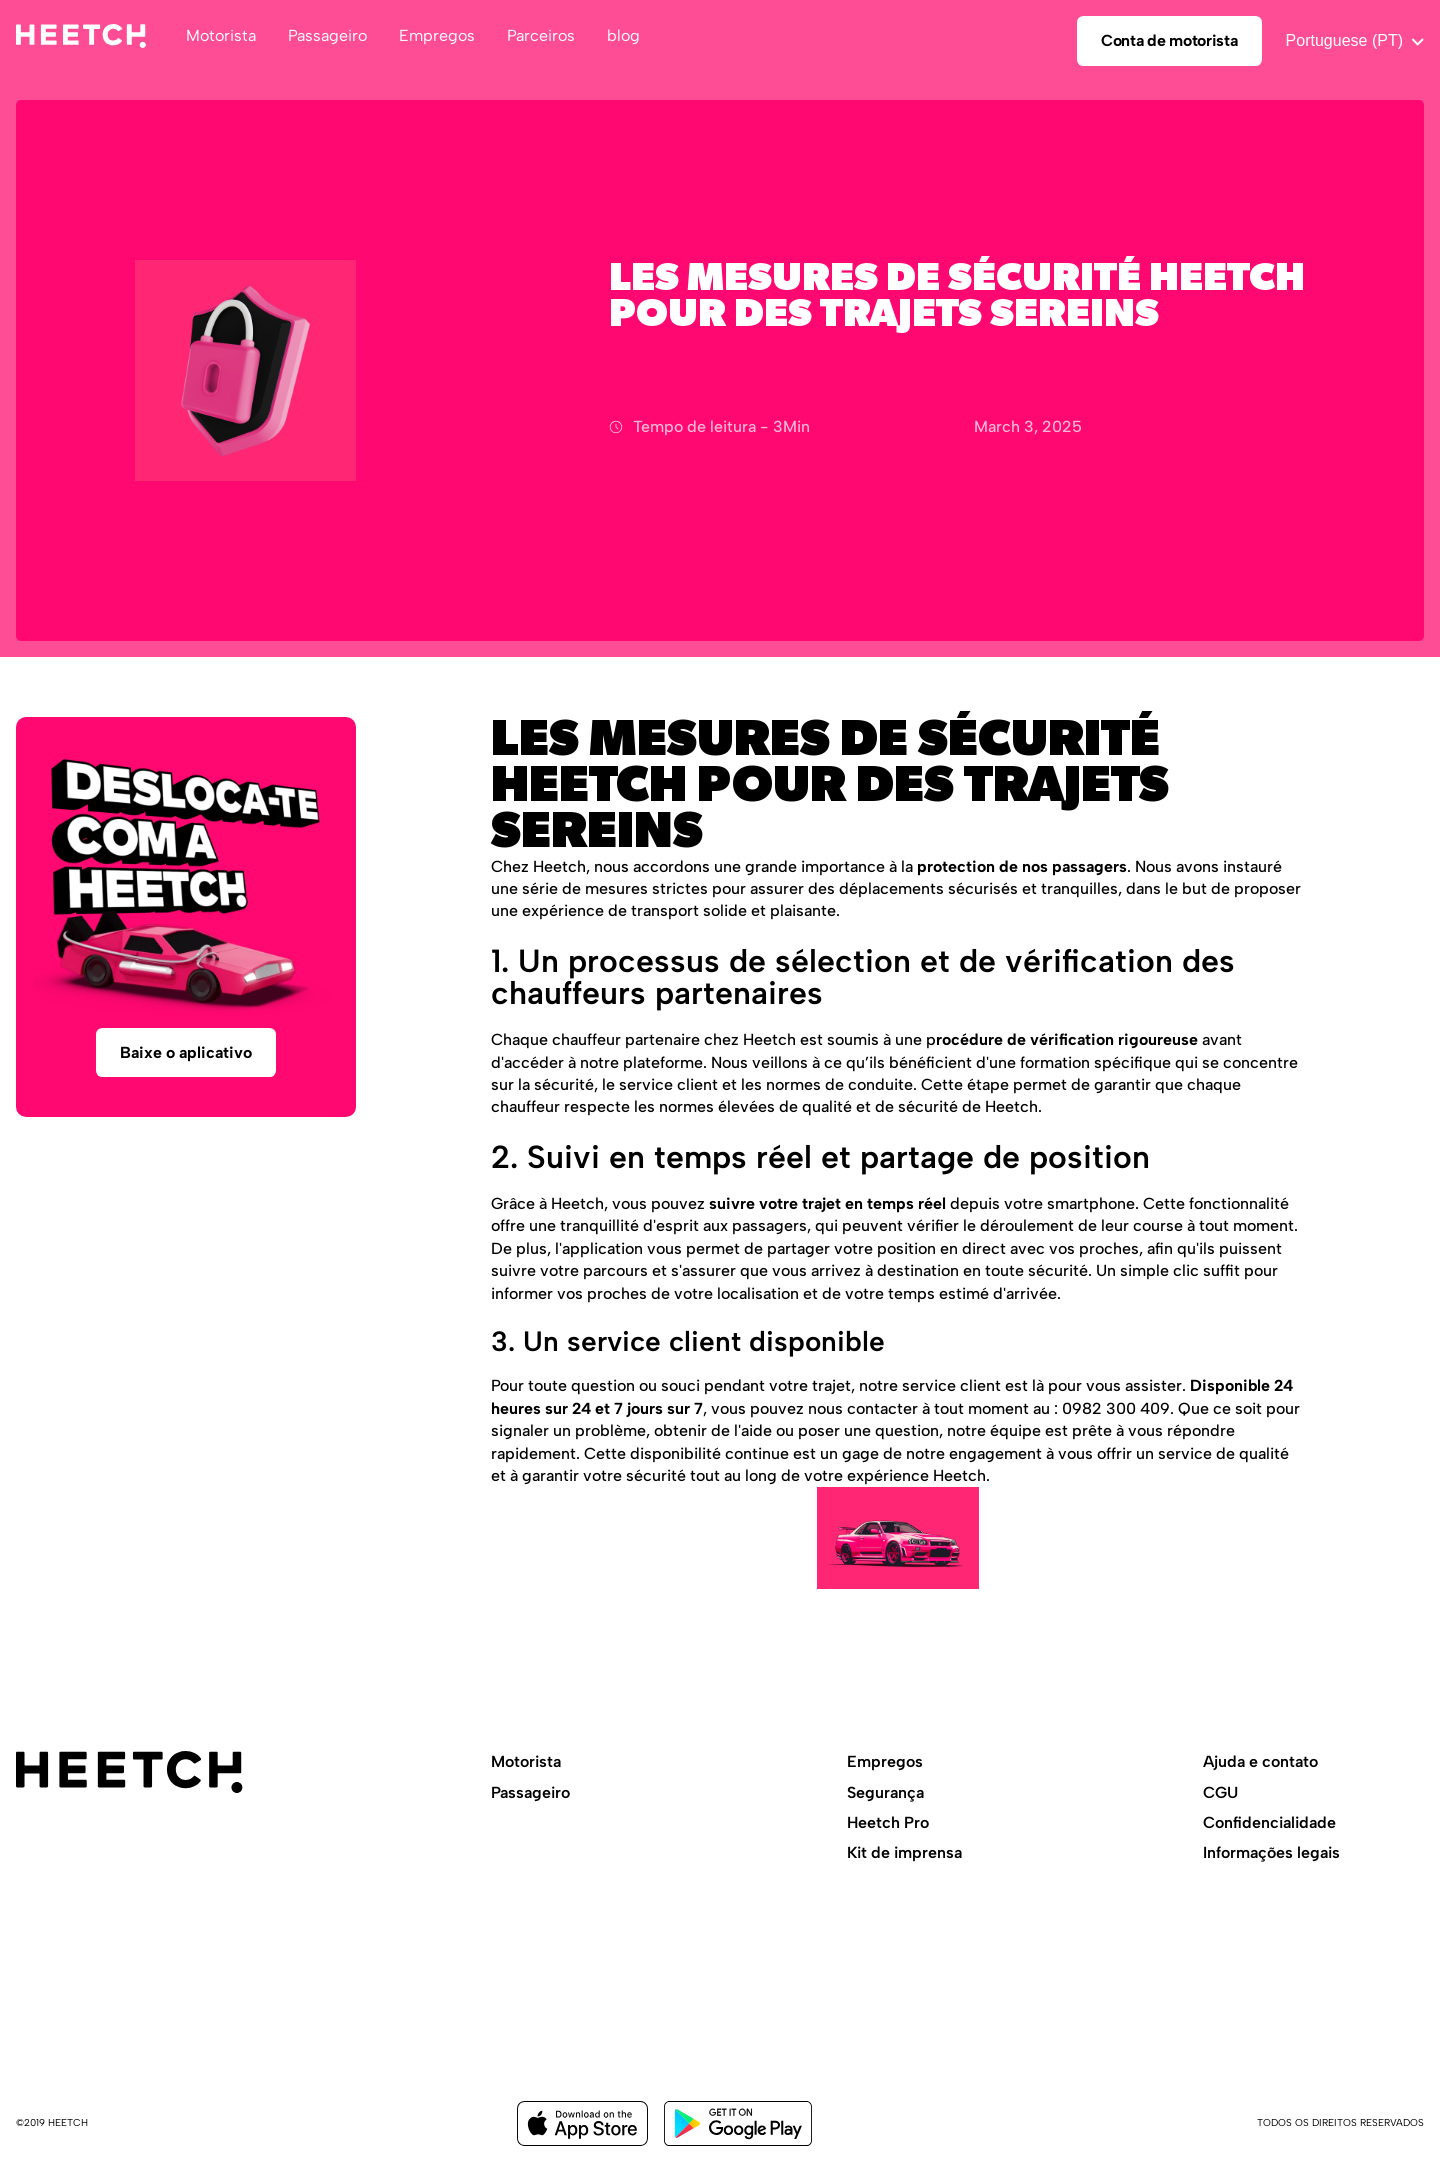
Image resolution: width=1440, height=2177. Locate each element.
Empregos (885, 1761)
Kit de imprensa (904, 1852)
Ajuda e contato (1260, 1761)
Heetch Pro (888, 1822)
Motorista (526, 1761)
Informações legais (1271, 1852)
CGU (1220, 1792)
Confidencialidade (1269, 1822)
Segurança (885, 1792)
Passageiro (530, 1792)
